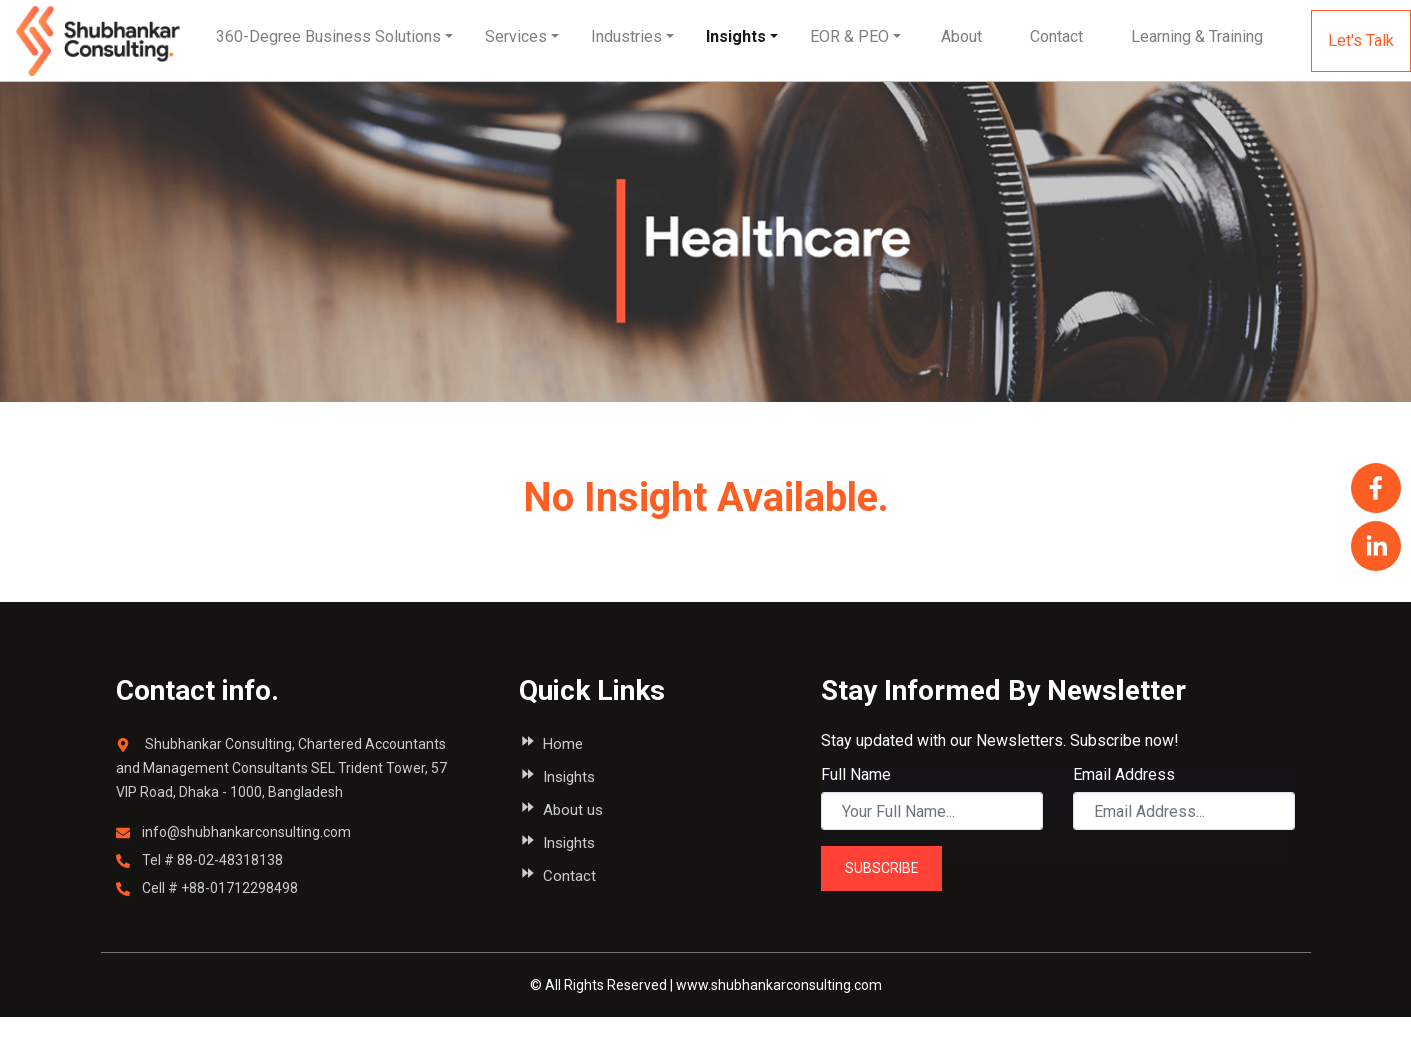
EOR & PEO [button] (849, 36)
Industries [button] (626, 36)
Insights (736, 36)
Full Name (856, 775)
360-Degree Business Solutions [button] (328, 36)
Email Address (1124, 775)
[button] (961, 37)
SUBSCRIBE (882, 868)
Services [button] (516, 36)
